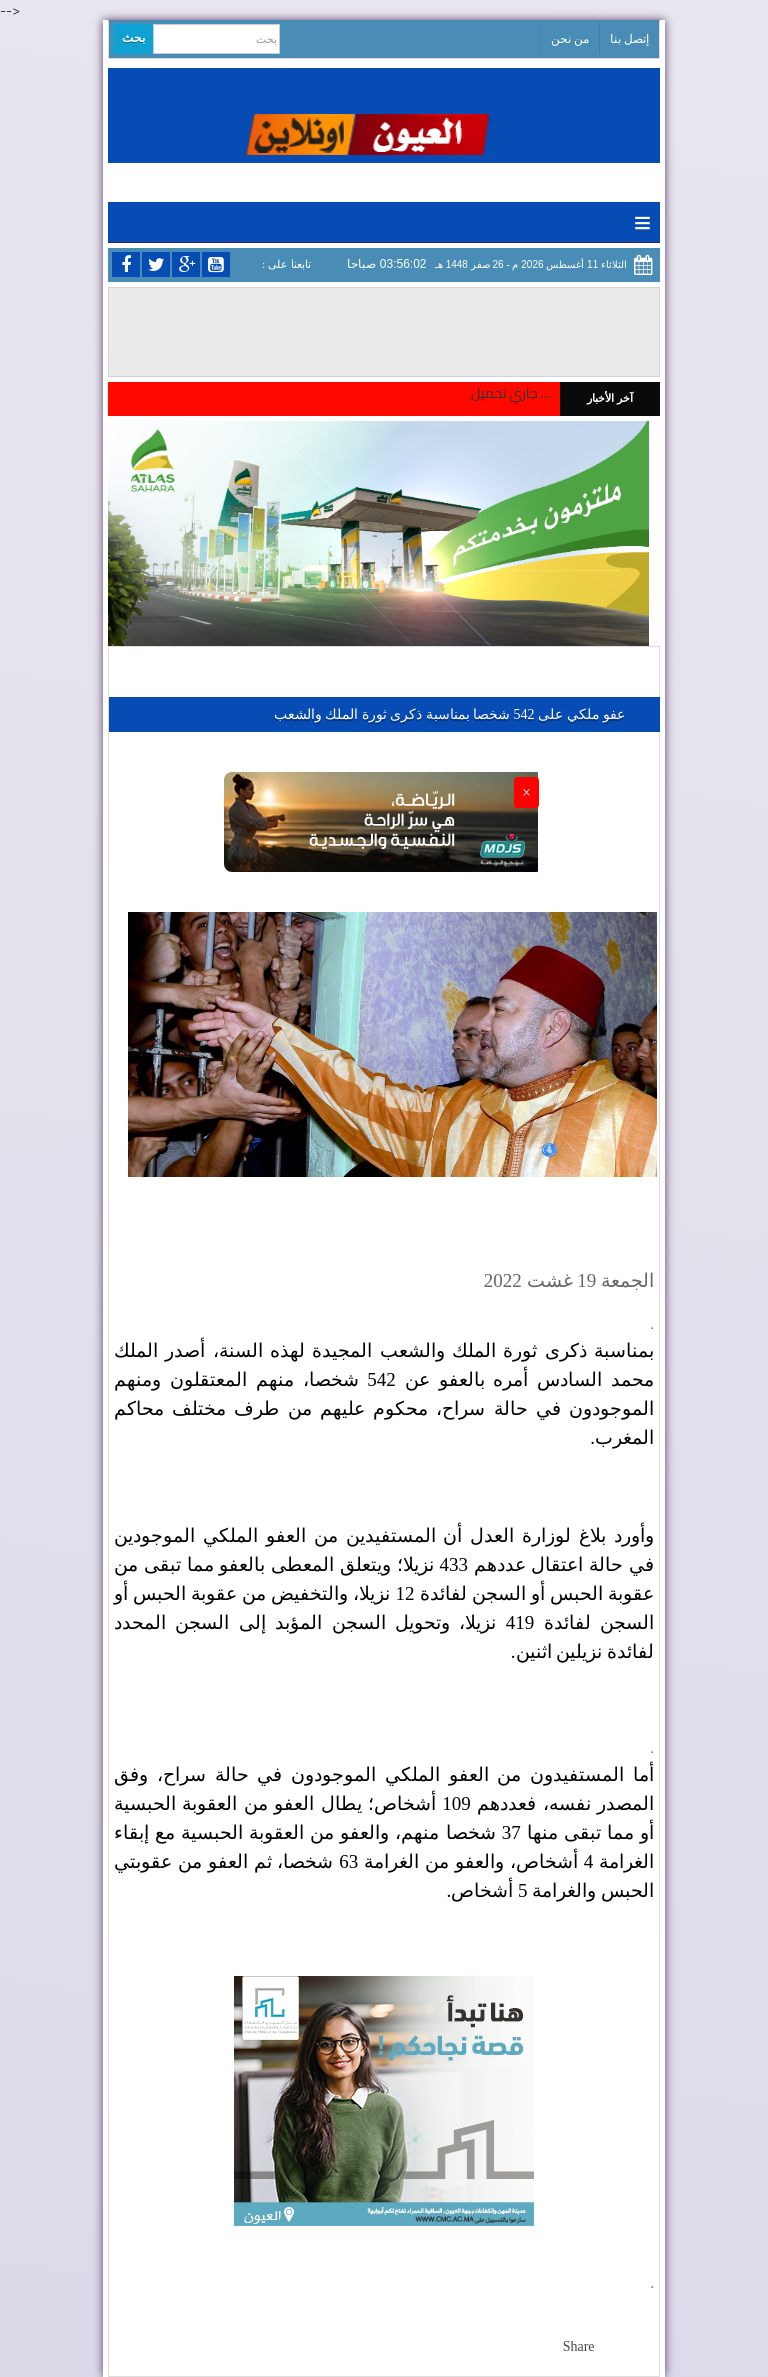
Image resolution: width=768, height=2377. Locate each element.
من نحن (570, 39)
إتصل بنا (629, 39)
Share (579, 2346)
